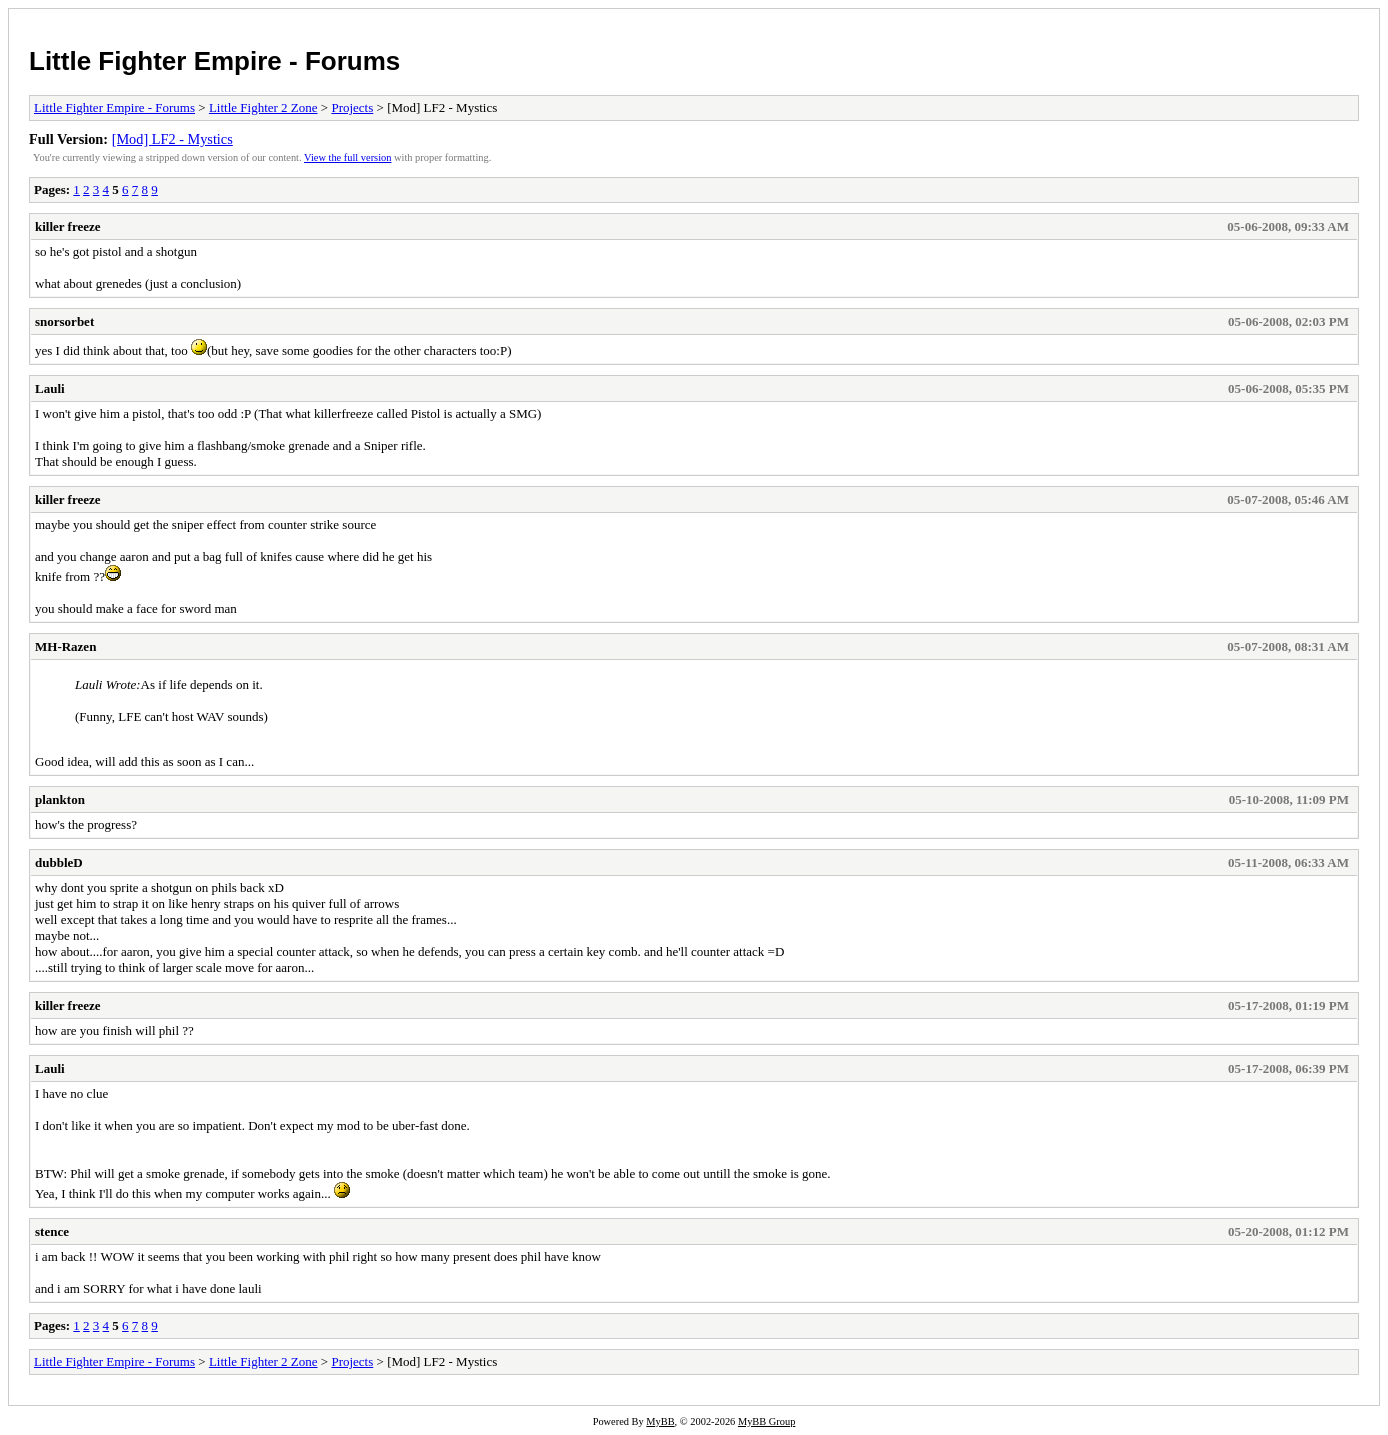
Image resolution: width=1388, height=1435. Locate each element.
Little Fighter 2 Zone (263, 107)
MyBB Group (766, 1421)
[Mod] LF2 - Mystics (172, 139)
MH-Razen (65, 646)
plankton (60, 799)
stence (52, 1231)
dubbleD (59, 862)
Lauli (50, 388)
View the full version (347, 157)
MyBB (660, 1421)
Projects (352, 107)
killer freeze (68, 226)
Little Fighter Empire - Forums (214, 61)
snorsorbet (64, 321)
